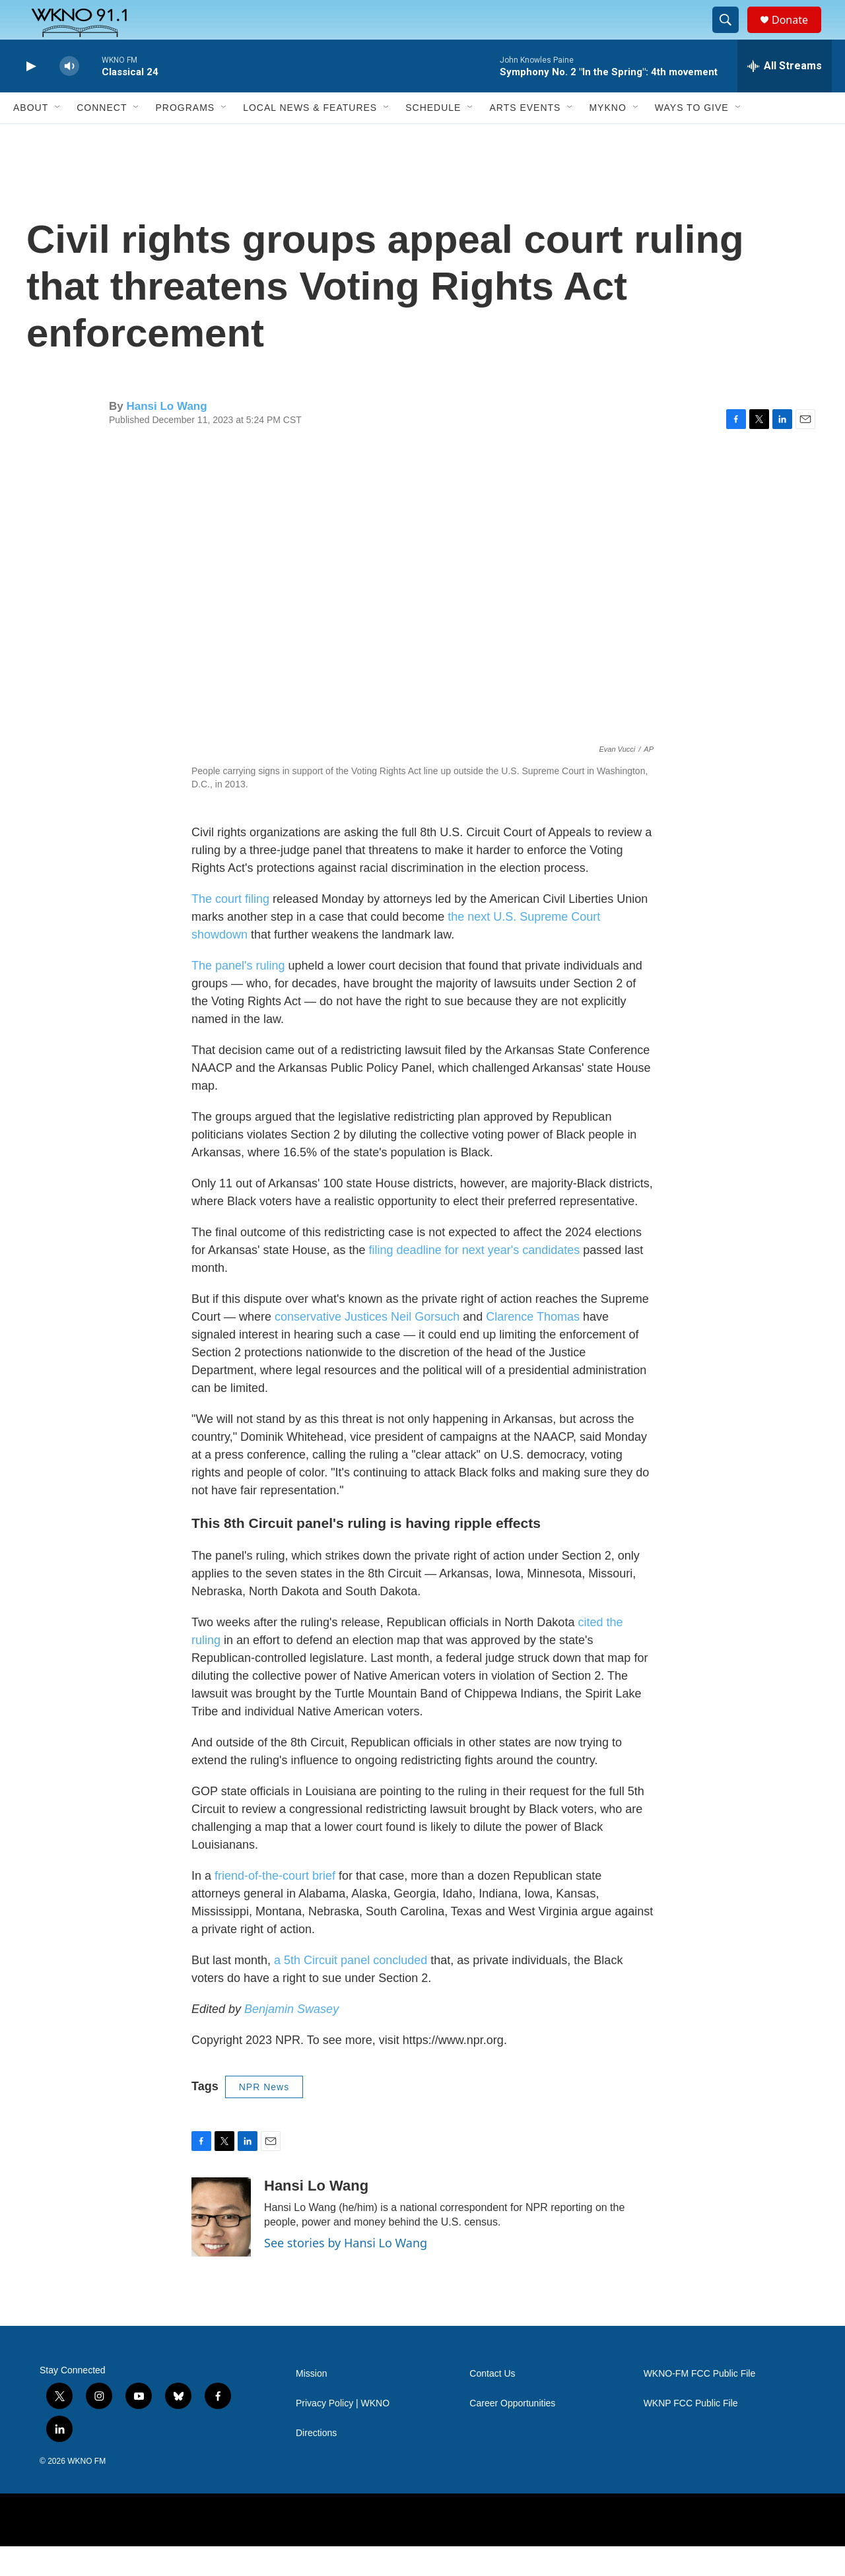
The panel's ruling (238, 995)
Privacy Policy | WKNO (342, 2433)
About (30, 137)
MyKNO (607, 137)
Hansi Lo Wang (166, 436)
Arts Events (524, 137)
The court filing (230, 928)
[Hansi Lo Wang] (221, 2246)
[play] (29, 96)
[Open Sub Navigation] (58, 137)
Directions (316, 2463)
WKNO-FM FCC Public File (700, 2403)
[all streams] (784, 95)
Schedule (433, 137)
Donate (798, 35)
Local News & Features (310, 137)
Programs (185, 137)
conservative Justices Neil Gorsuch (367, 1346)
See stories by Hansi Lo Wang (345, 2272)
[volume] (69, 96)
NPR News (264, 2116)
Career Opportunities (512, 2433)
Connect (102, 137)
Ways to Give (692, 137)
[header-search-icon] (731, 35)
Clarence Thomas (533, 1346)
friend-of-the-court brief (275, 1905)
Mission (311, 2403)
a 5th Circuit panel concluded (350, 1990)
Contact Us (492, 2403)
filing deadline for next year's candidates (474, 1279)
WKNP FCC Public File (691, 2433)
